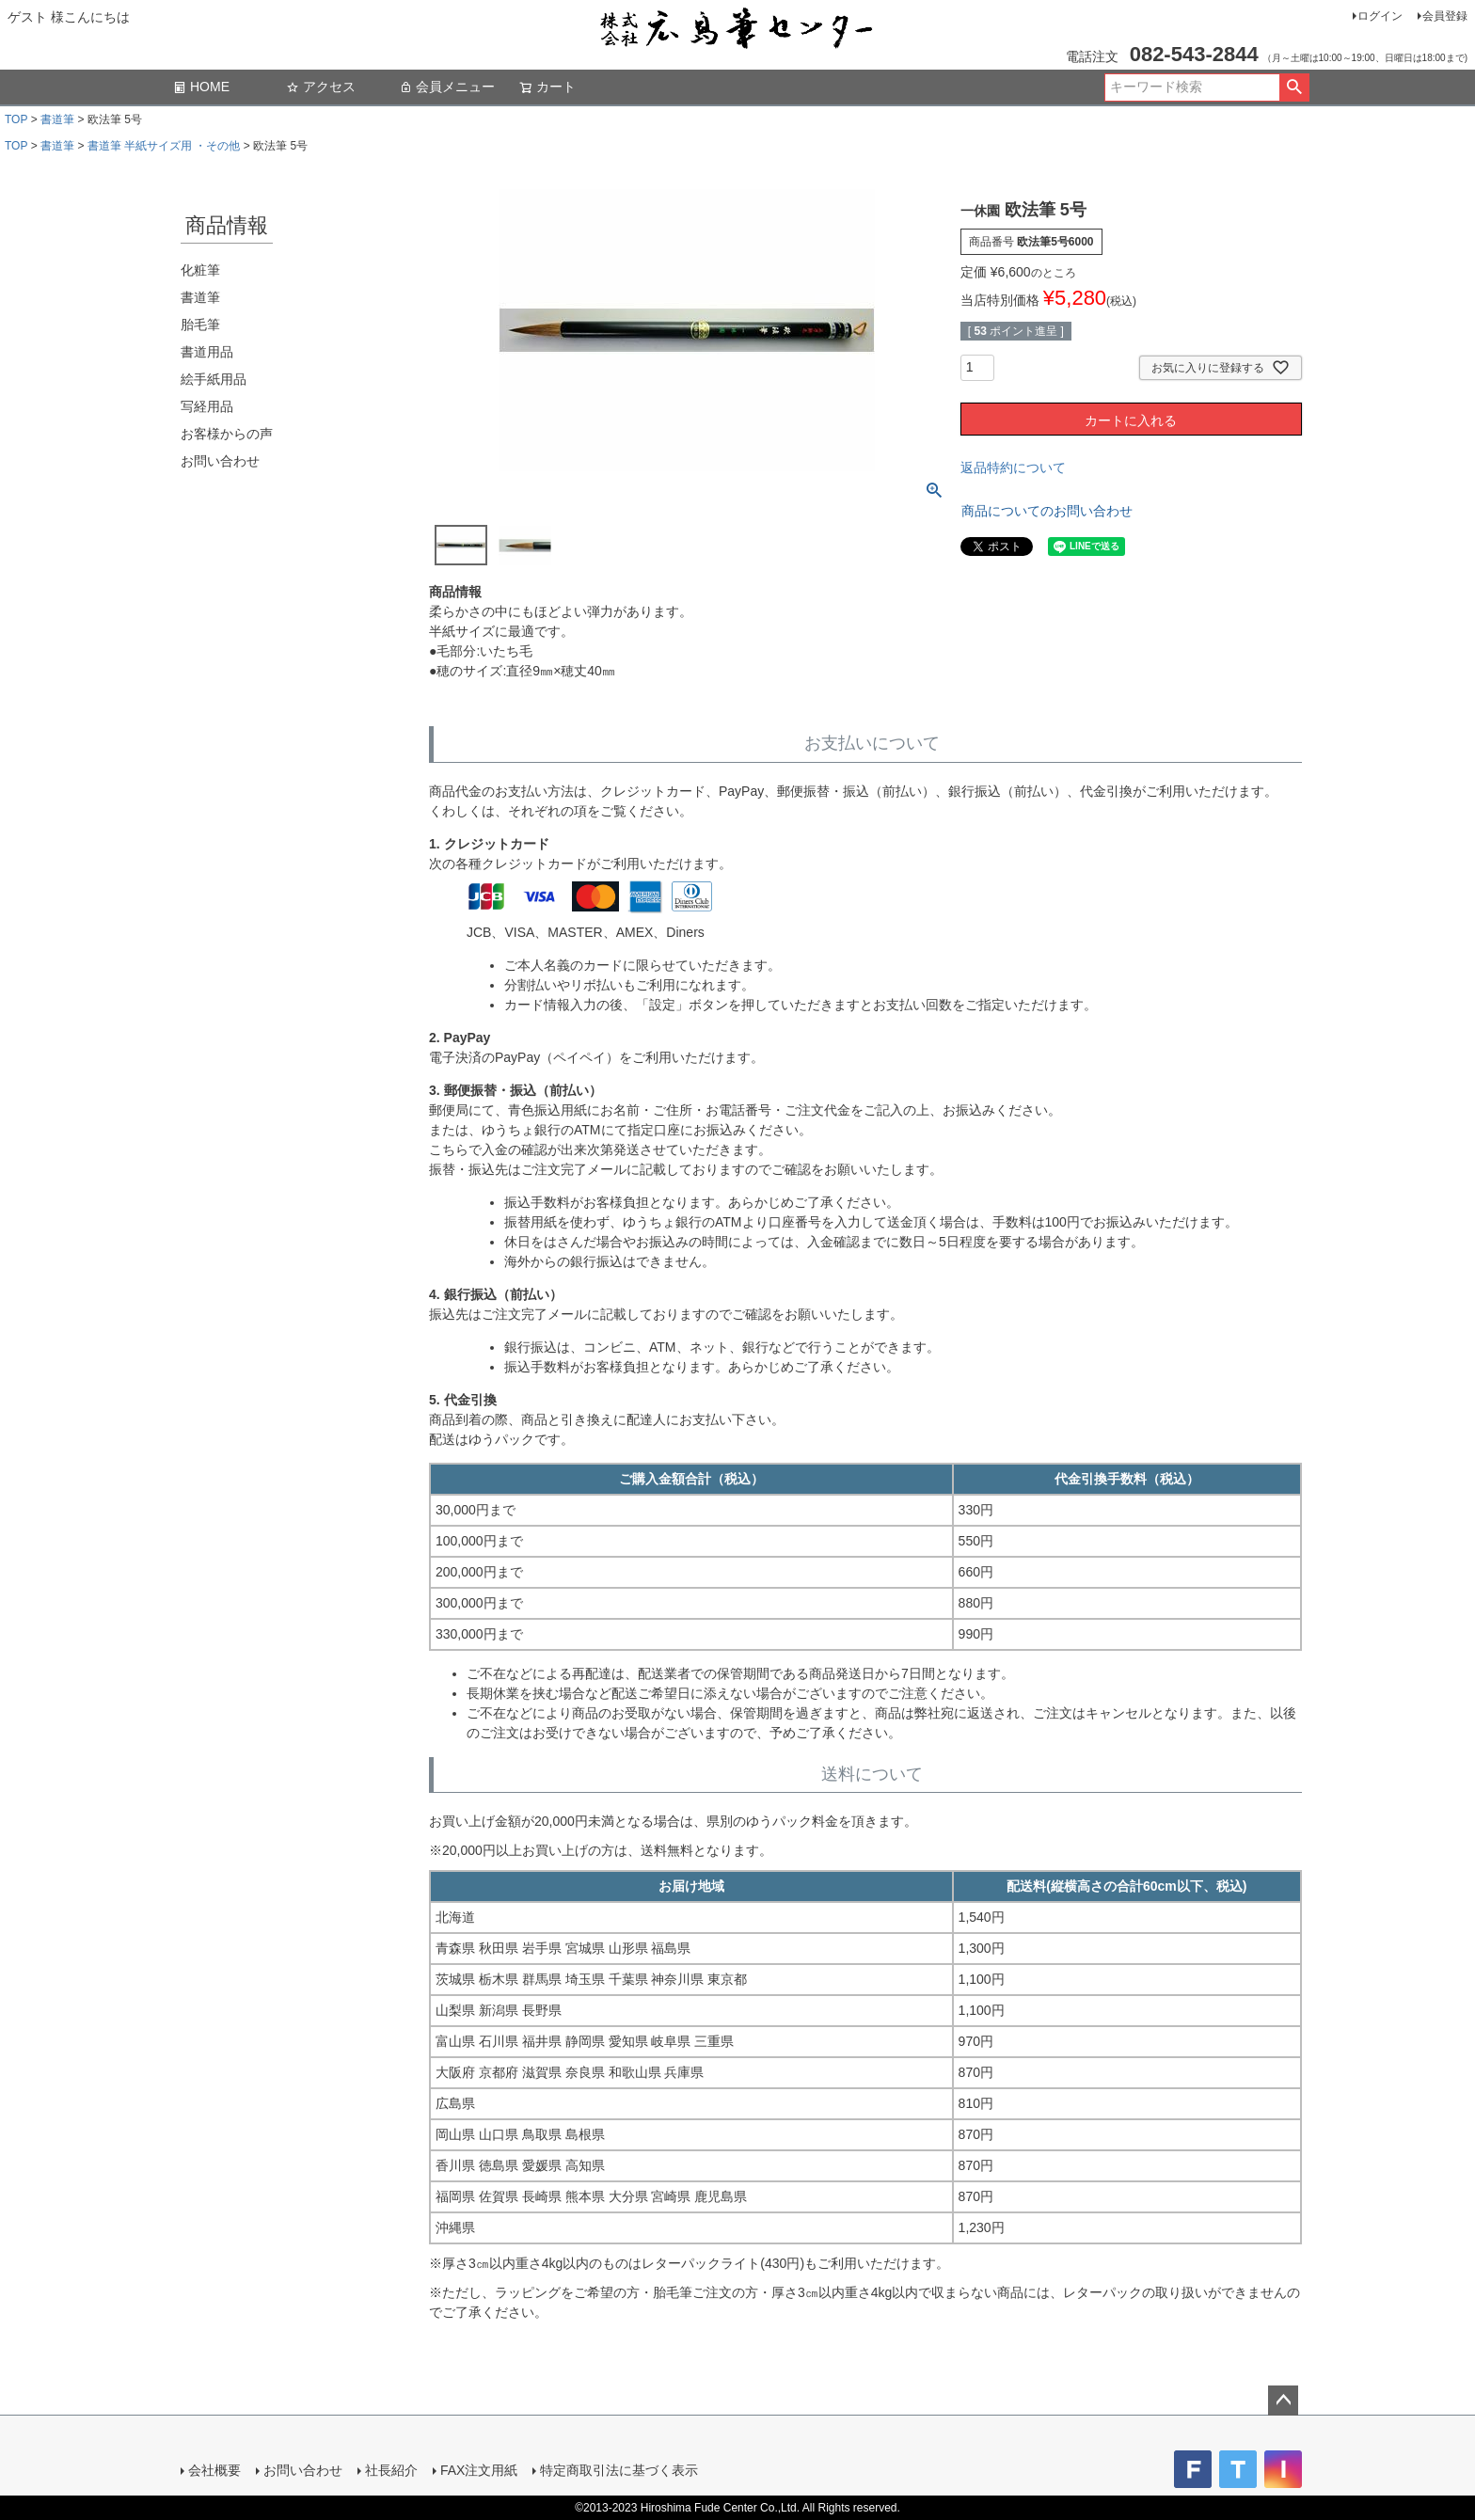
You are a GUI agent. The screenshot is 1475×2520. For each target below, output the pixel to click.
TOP (16, 119)
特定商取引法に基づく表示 (619, 2470)
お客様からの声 (227, 433)
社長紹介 (391, 2470)
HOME (201, 86)
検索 (1293, 87)
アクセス (321, 86)
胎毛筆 (200, 324)
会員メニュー (447, 86)
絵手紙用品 (213, 379)
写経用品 (207, 406)
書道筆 (57, 119)
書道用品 (207, 351)
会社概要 (214, 2470)
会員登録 (1444, 16)
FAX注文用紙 (478, 2470)
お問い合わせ (220, 460)
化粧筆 (200, 269)
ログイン (1380, 16)
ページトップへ (1283, 2400)
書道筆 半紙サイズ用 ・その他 (164, 145)
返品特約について (1013, 467)
